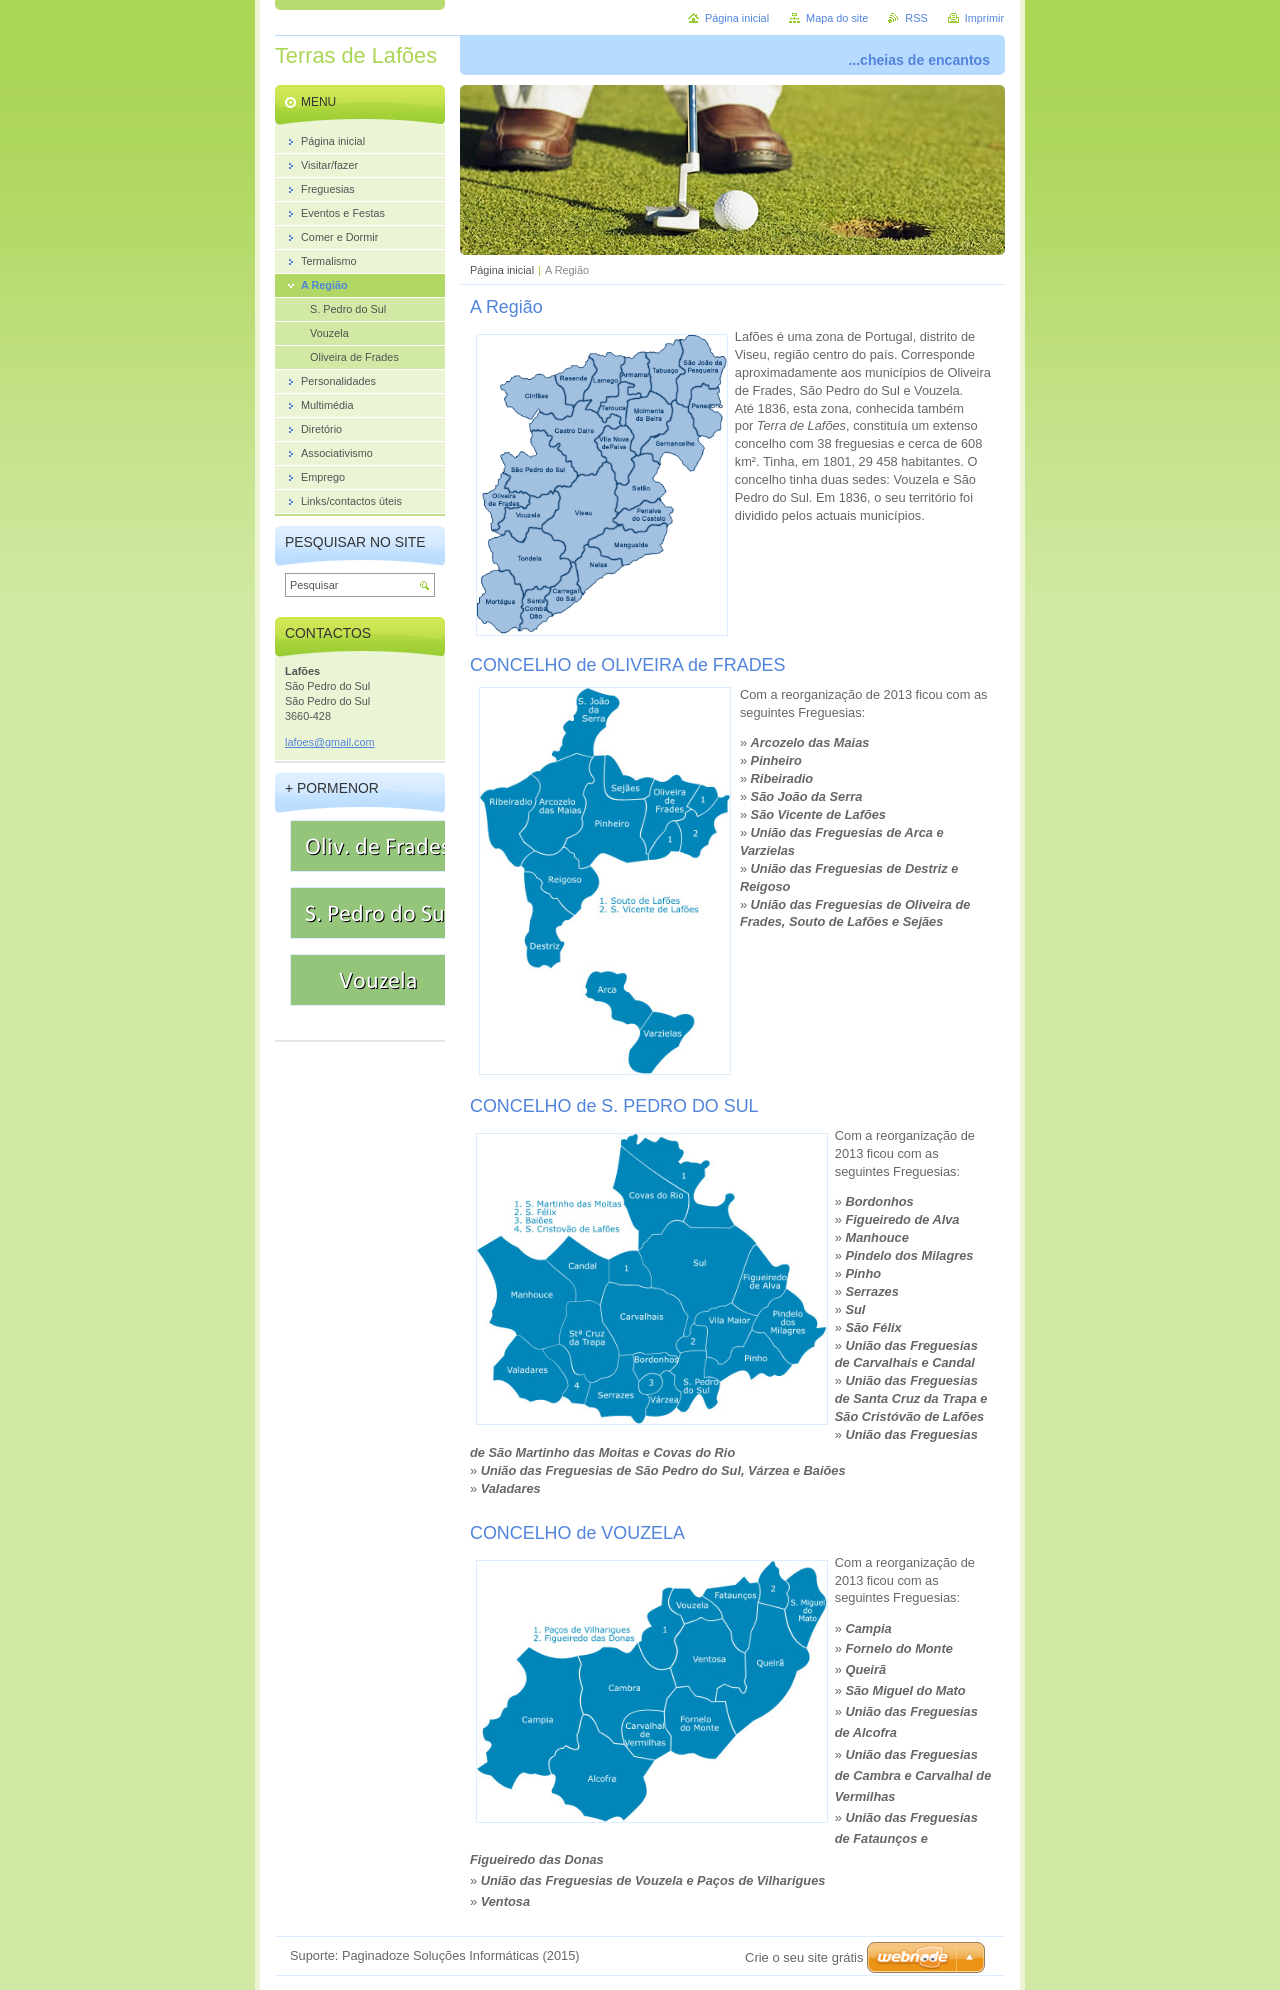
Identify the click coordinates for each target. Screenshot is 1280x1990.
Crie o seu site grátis (804, 1957)
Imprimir (984, 18)
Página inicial (502, 270)
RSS (916, 18)
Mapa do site (837, 18)
